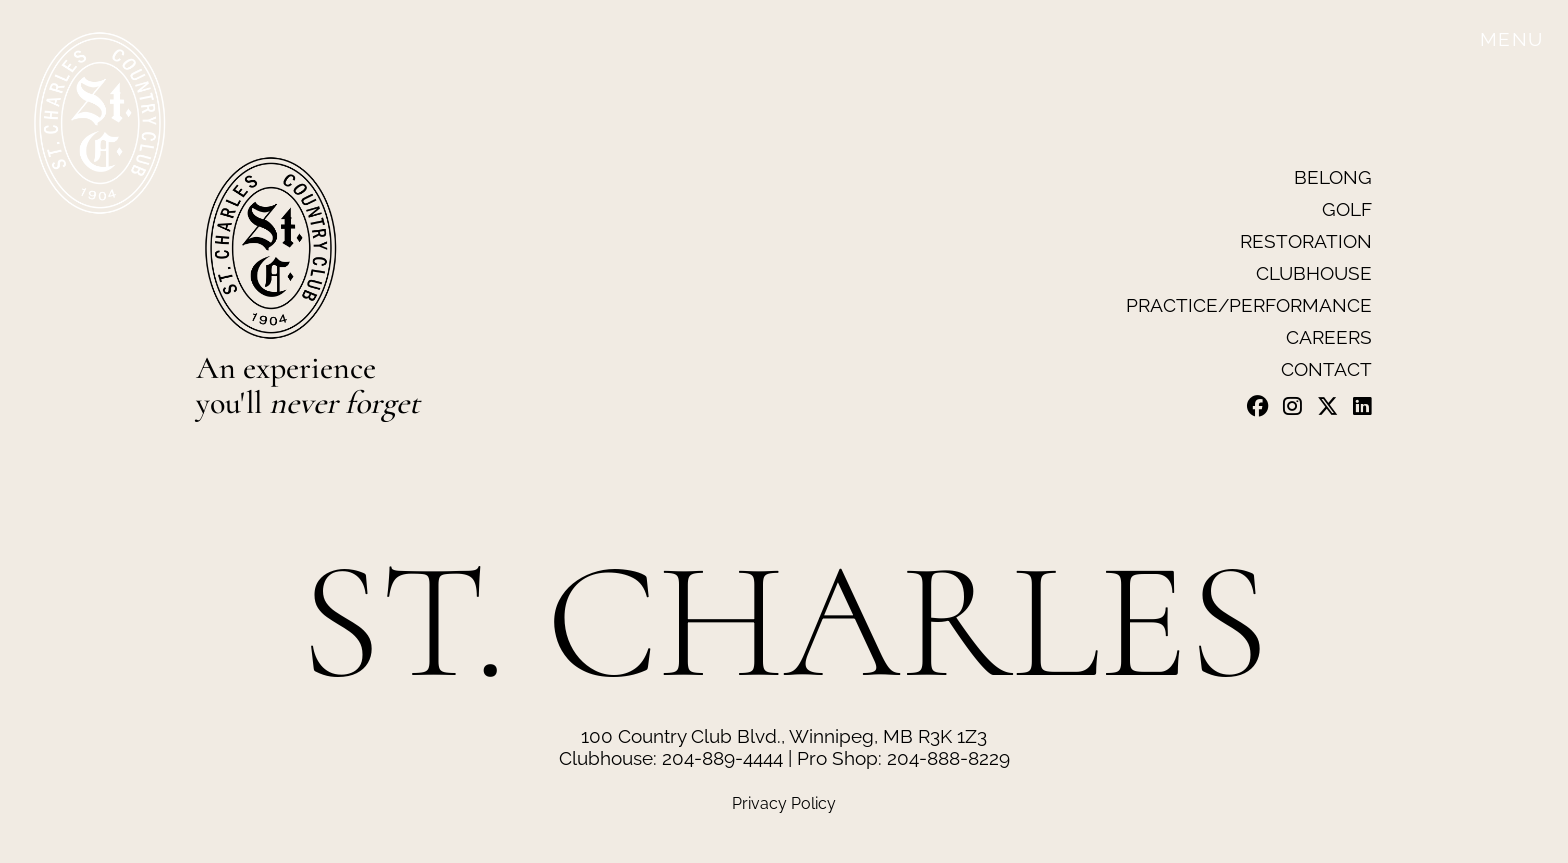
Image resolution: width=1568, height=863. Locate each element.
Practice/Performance (1249, 305)
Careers (1329, 337)
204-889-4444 (722, 758)
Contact (1326, 369)
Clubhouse (1314, 273)
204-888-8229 (948, 758)
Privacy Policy (784, 803)
